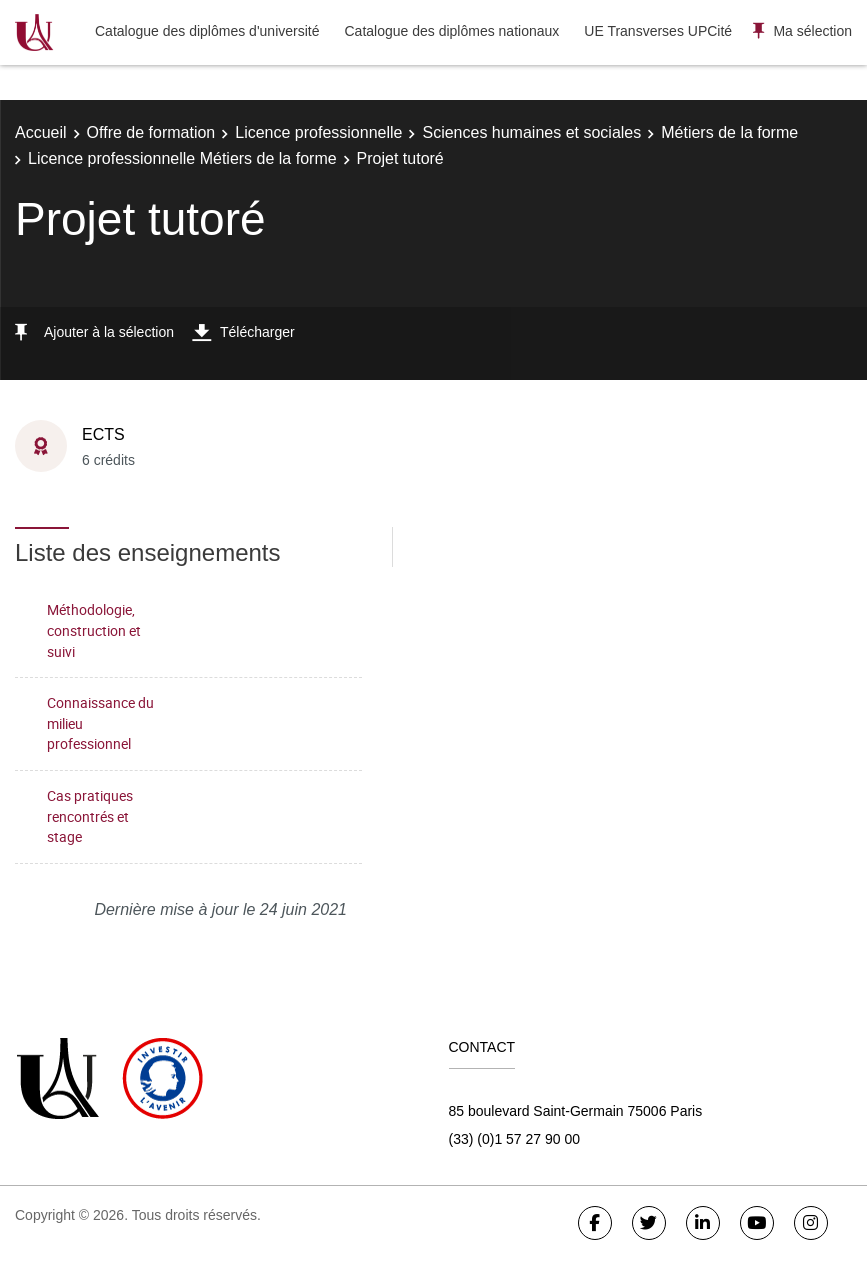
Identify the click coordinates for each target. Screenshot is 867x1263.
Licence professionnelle (318, 132)
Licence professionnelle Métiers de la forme (182, 158)
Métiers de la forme (729, 132)
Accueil (41, 132)
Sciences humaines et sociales (531, 132)
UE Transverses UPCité (658, 31)
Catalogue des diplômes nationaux (451, 31)
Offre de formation (151, 132)
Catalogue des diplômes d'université (207, 31)
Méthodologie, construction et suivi (94, 630)
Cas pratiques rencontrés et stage (90, 816)
